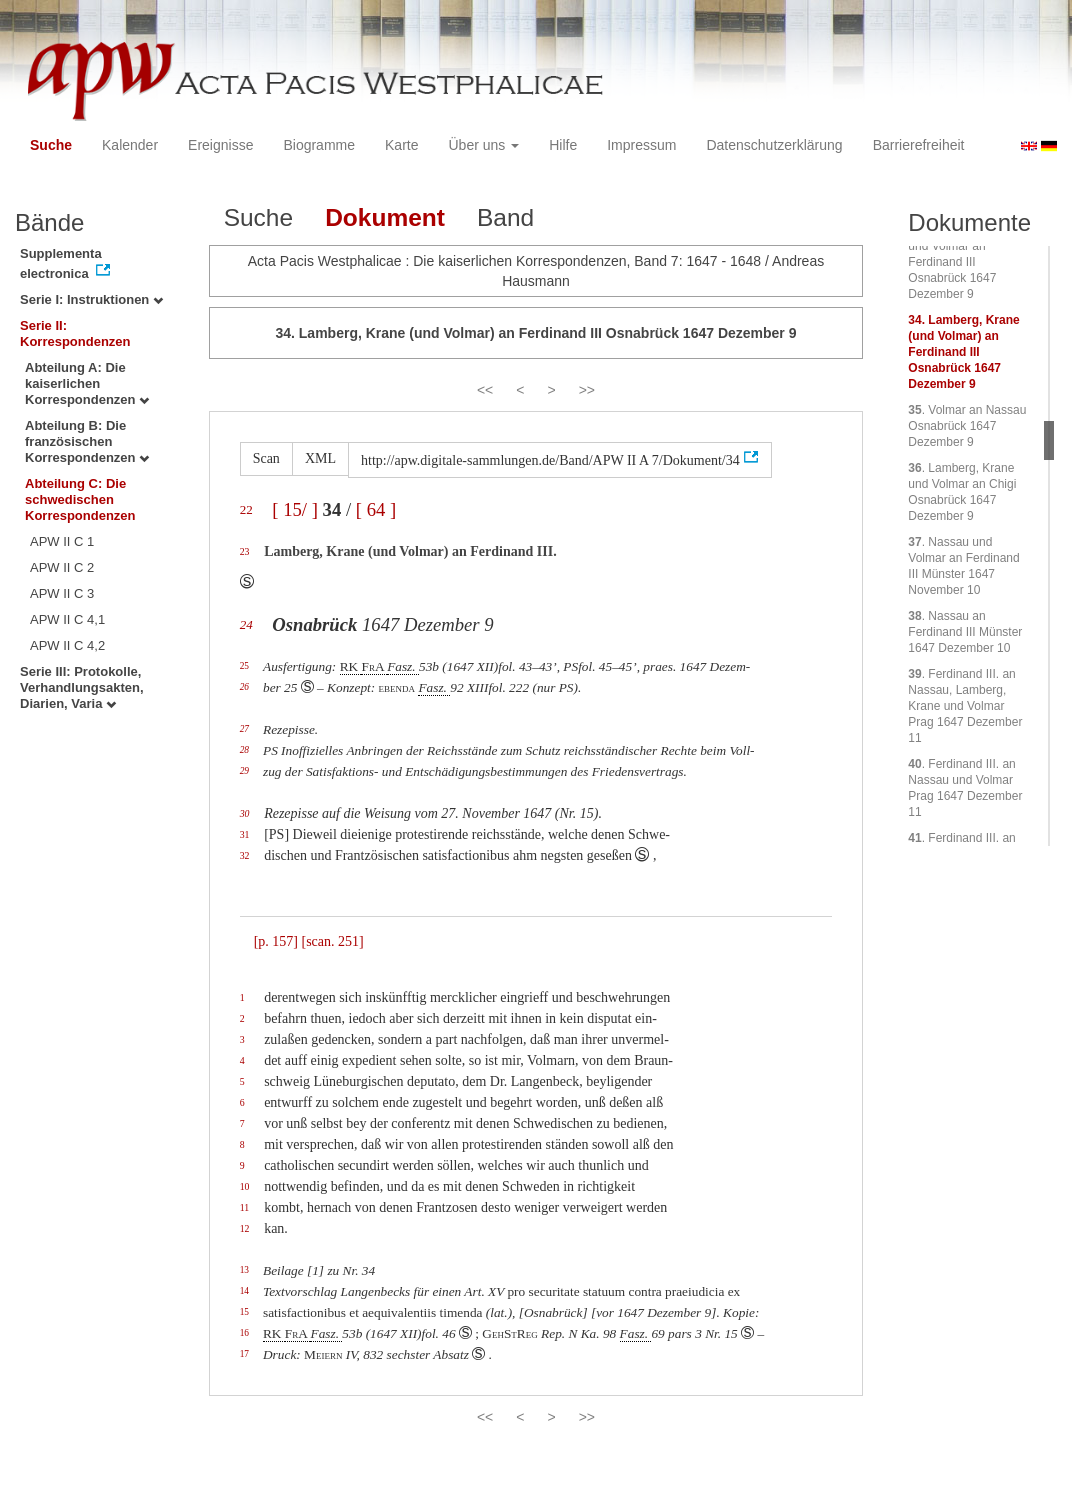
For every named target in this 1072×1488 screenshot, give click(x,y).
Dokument (385, 217)
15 (244, 1312)
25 (244, 666)
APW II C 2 (62, 567)
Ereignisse (220, 145)
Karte (401, 145)
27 (244, 729)
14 (244, 1291)
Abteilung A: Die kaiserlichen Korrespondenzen (87, 383)
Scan (266, 458)
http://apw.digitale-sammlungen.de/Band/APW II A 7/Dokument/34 (550, 460)
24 (246, 624)
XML (320, 458)
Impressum (641, 145)
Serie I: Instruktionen (91, 299)
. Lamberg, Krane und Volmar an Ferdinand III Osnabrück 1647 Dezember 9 (961, 262)
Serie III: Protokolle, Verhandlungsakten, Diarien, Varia (82, 687)
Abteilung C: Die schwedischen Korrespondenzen (80, 499)
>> (587, 390)
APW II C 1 (62, 541)
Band (505, 217)
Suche (51, 145)
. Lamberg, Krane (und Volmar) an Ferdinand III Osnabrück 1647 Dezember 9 (963, 352)
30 (245, 813)
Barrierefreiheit (919, 145)
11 (244, 1207)
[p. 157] (276, 941)
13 (244, 1270)
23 (245, 551)
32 (245, 855)
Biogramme (319, 145)
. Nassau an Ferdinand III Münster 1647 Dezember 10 (965, 632)
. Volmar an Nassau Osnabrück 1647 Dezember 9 (967, 426)
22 (246, 509)
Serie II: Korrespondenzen (75, 333)
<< (485, 390)
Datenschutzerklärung (774, 145)
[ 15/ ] (295, 509)
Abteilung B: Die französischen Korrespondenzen (87, 441)
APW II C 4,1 (67, 619)
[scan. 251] (332, 941)
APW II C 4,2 (67, 645)
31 (245, 834)
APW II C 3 (62, 593)
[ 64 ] (376, 509)
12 (245, 1228)
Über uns (484, 145)
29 (244, 771)
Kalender (130, 145)
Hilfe (563, 145)
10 (245, 1186)
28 (244, 750)
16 (244, 1333)
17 (244, 1354)
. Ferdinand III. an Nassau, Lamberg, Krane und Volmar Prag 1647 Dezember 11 (965, 706)
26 (244, 687)
